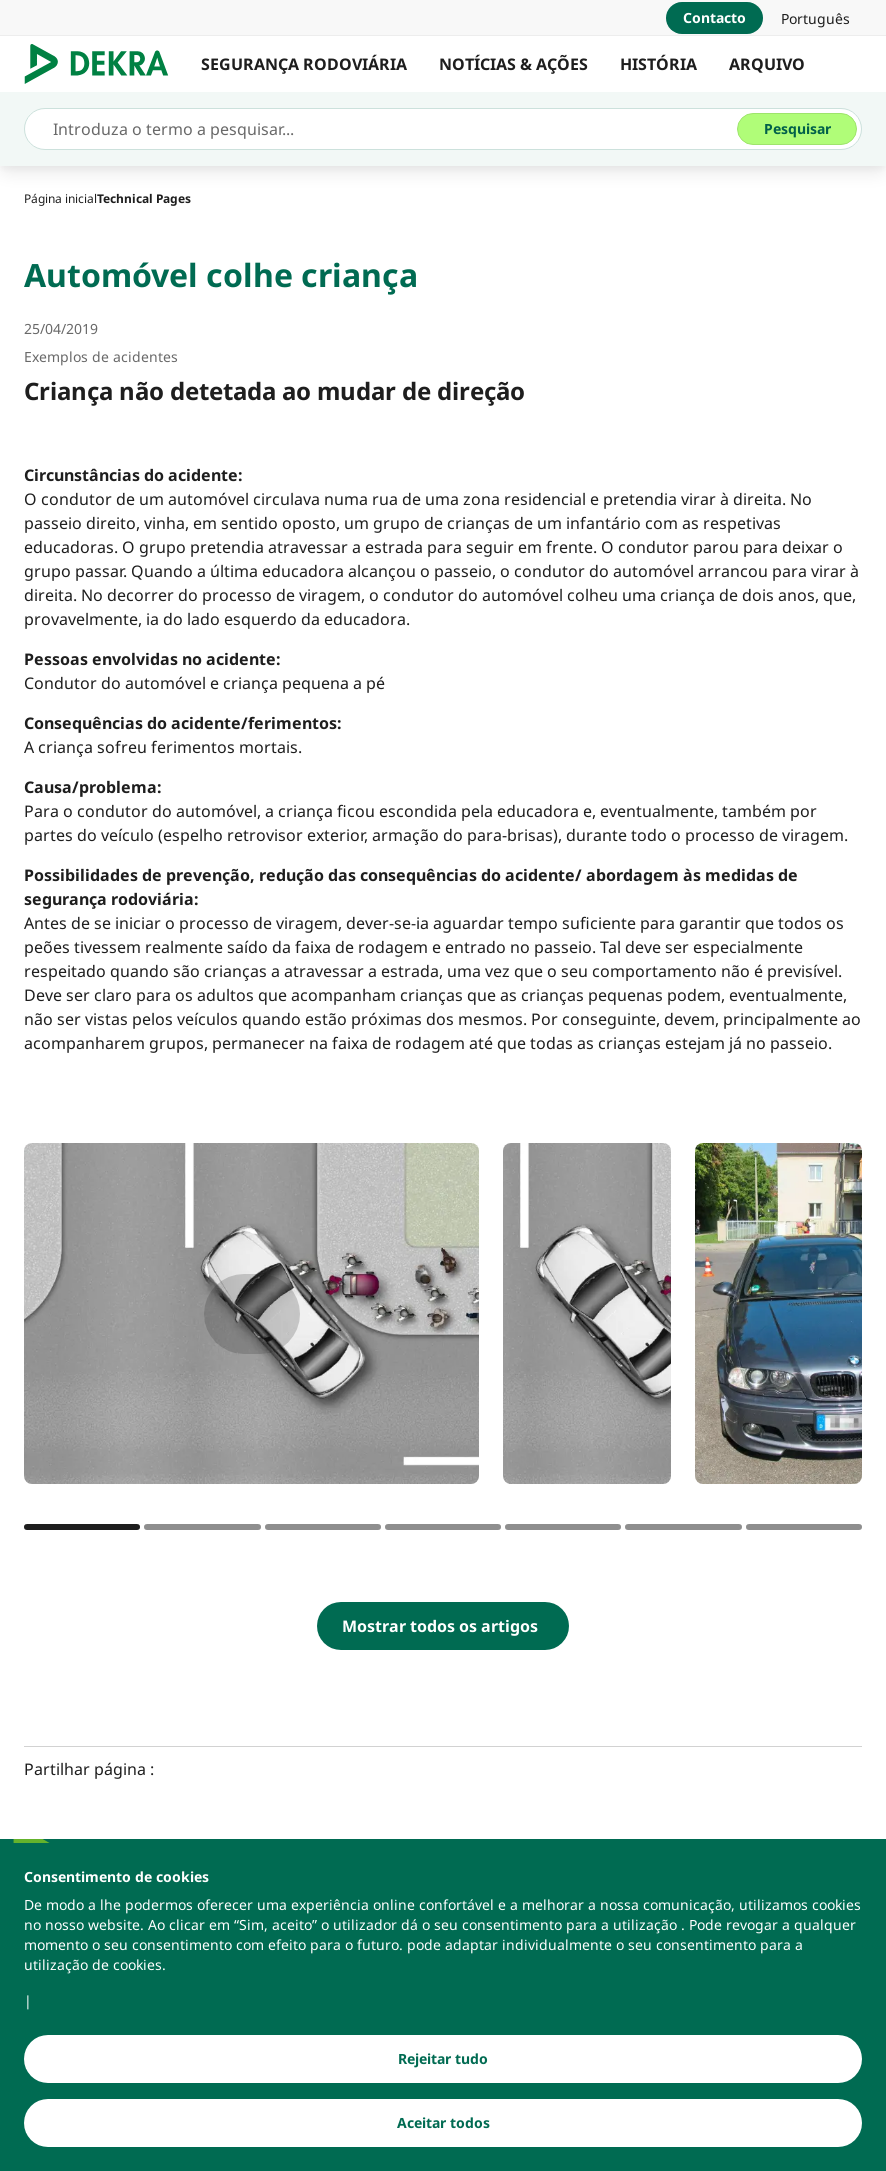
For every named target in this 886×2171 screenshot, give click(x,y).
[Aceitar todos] (443, 2124)
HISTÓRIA (658, 64)
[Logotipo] (104, 64)
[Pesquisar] (797, 129)
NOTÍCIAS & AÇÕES (513, 64)
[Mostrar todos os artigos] (443, 1626)
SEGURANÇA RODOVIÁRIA (304, 64)
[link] (815, 18)
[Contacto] (714, 18)
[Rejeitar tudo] (443, 2060)
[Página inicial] (60, 198)
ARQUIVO (767, 64)
